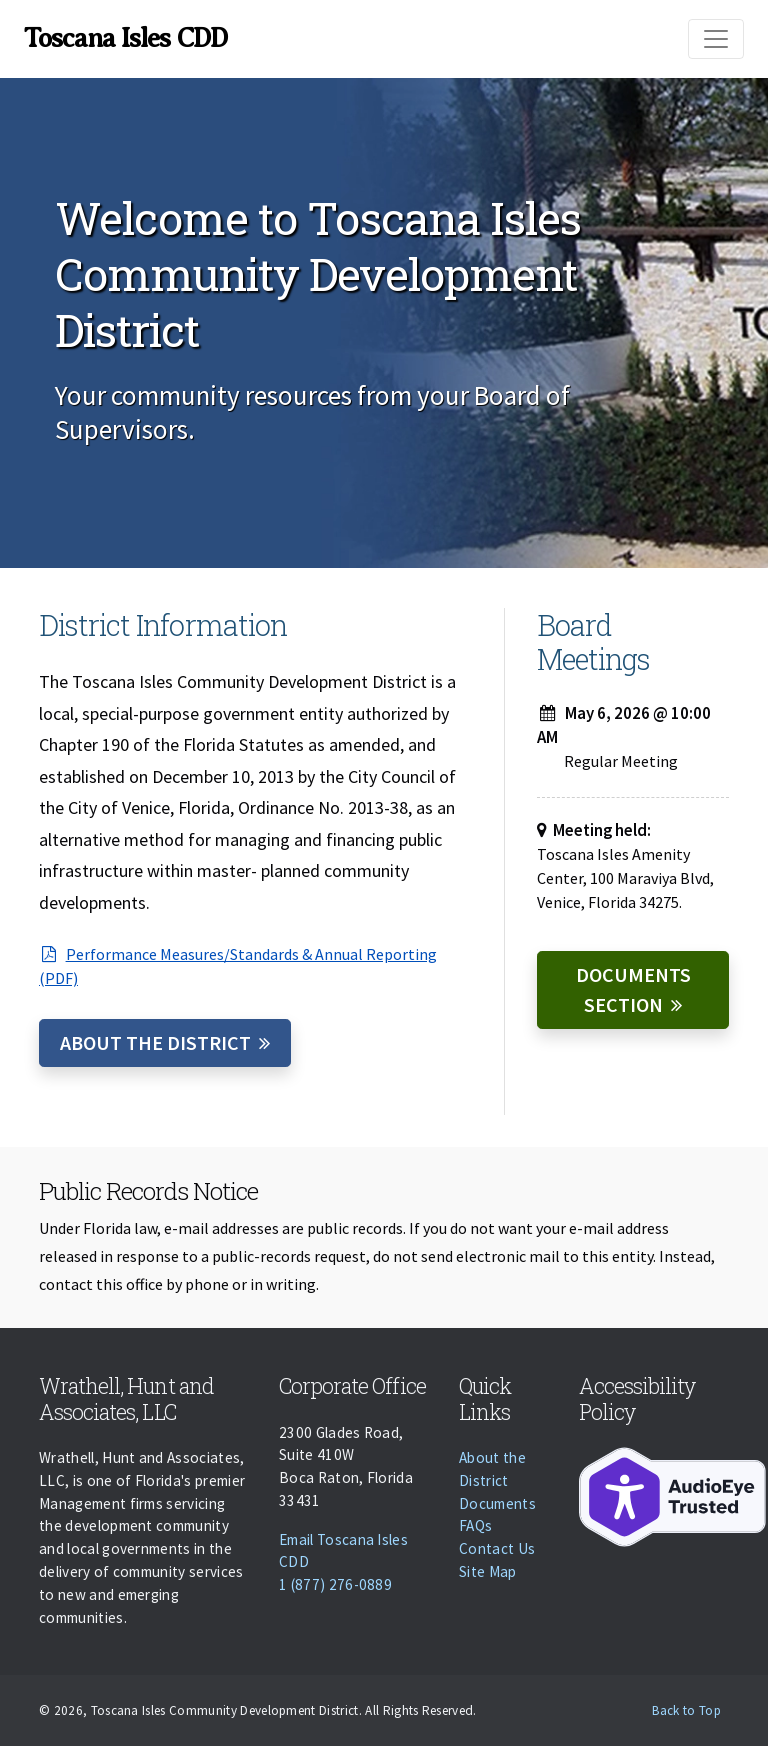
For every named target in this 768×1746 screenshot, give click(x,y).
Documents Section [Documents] (633, 989)
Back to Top (686, 1710)
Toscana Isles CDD (125, 38)
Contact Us (497, 1548)
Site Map (488, 1571)
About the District (155, 1042)
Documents (497, 1503)
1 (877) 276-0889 (335, 1584)
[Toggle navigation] (716, 39)
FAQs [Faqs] (475, 1525)
